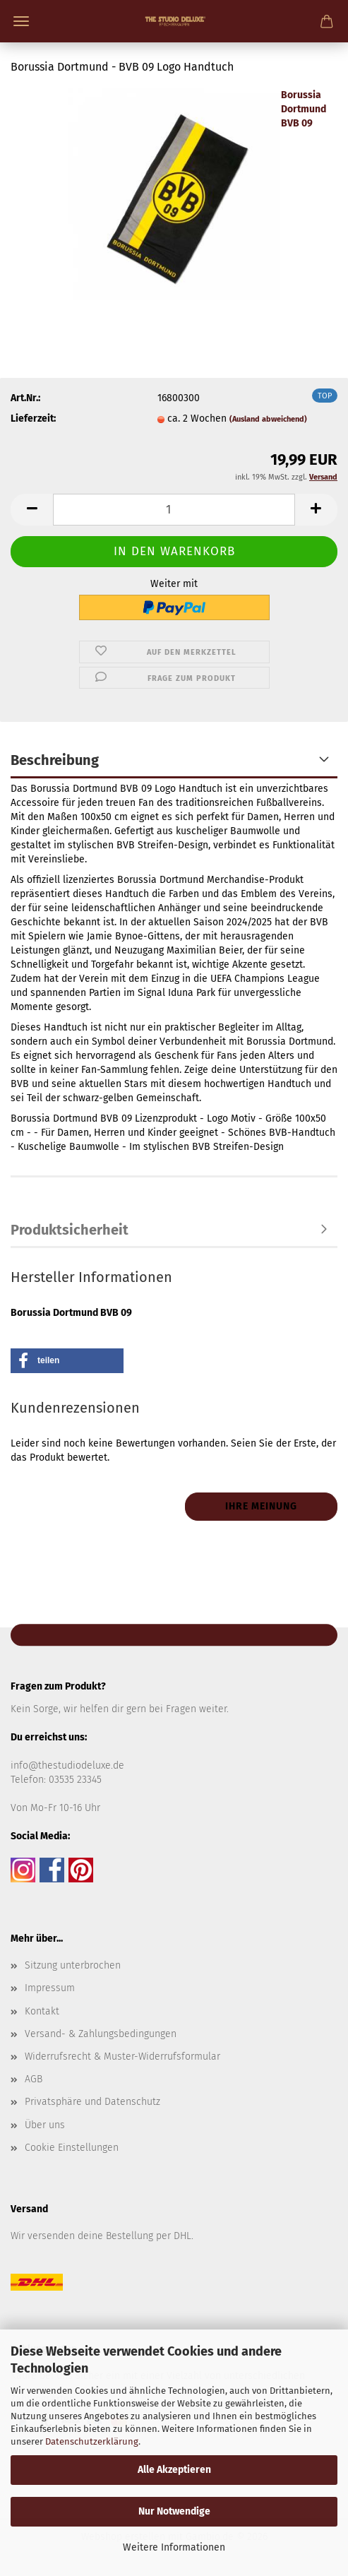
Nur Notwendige (174, 2511)
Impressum (50, 1988)
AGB (33, 2079)
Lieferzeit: (33, 418)
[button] (32, 510)
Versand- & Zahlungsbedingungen (100, 2034)
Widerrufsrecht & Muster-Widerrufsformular (122, 2056)
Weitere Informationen (174, 2547)
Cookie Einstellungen (72, 2148)
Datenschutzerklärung (91, 2441)
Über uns (45, 2125)
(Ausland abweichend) (268, 419)
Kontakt (42, 2011)
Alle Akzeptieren (174, 2470)
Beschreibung (55, 760)
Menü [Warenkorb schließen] (21, 21)
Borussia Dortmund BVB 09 (303, 109)
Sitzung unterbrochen (73, 1965)
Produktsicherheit (69, 1229)
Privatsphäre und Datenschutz (92, 2102)
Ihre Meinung (261, 1506)
